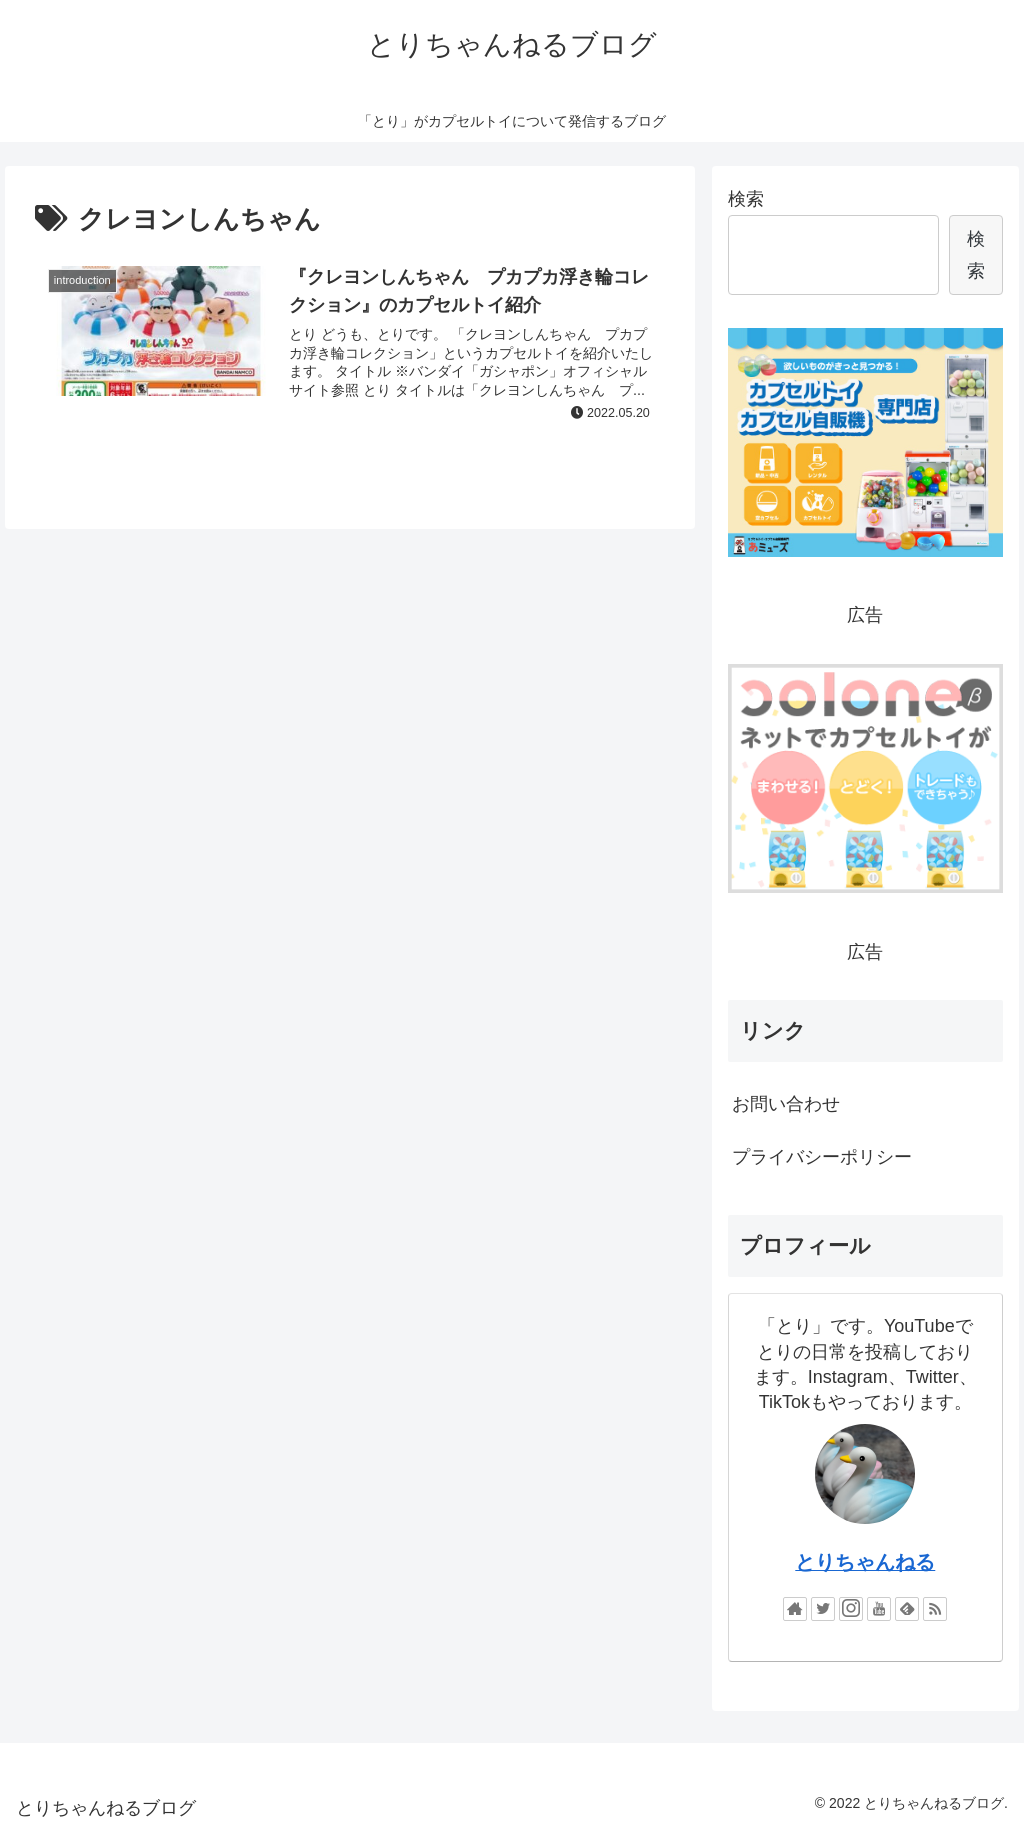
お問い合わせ (786, 1104)
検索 (746, 199)
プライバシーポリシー (822, 1157)
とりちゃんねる (865, 1562)
